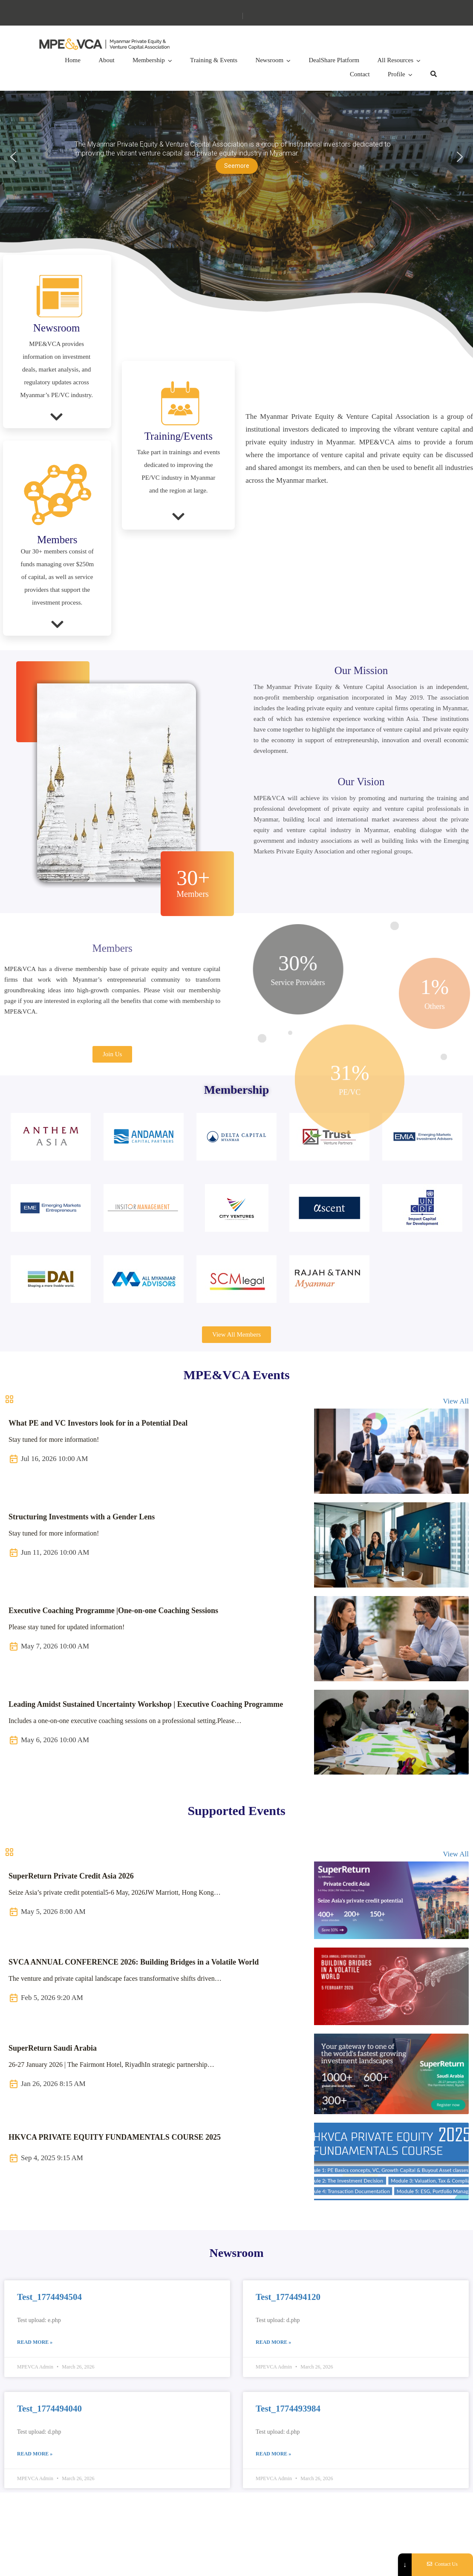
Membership (149, 60)
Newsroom (269, 60)
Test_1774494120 (288, 2297)
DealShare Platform (334, 60)
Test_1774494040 (49, 2408)
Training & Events (213, 60)
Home (73, 60)
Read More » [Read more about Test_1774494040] (34, 2454)
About (106, 60)
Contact (360, 74)
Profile (396, 74)
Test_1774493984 (288, 2408)
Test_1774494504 (49, 2297)
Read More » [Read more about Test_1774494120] (273, 2342)
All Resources (395, 60)
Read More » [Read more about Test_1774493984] (273, 2454)
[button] (236, 157)
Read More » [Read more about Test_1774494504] (34, 2342)
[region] (236, 157)
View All (456, 1401)
